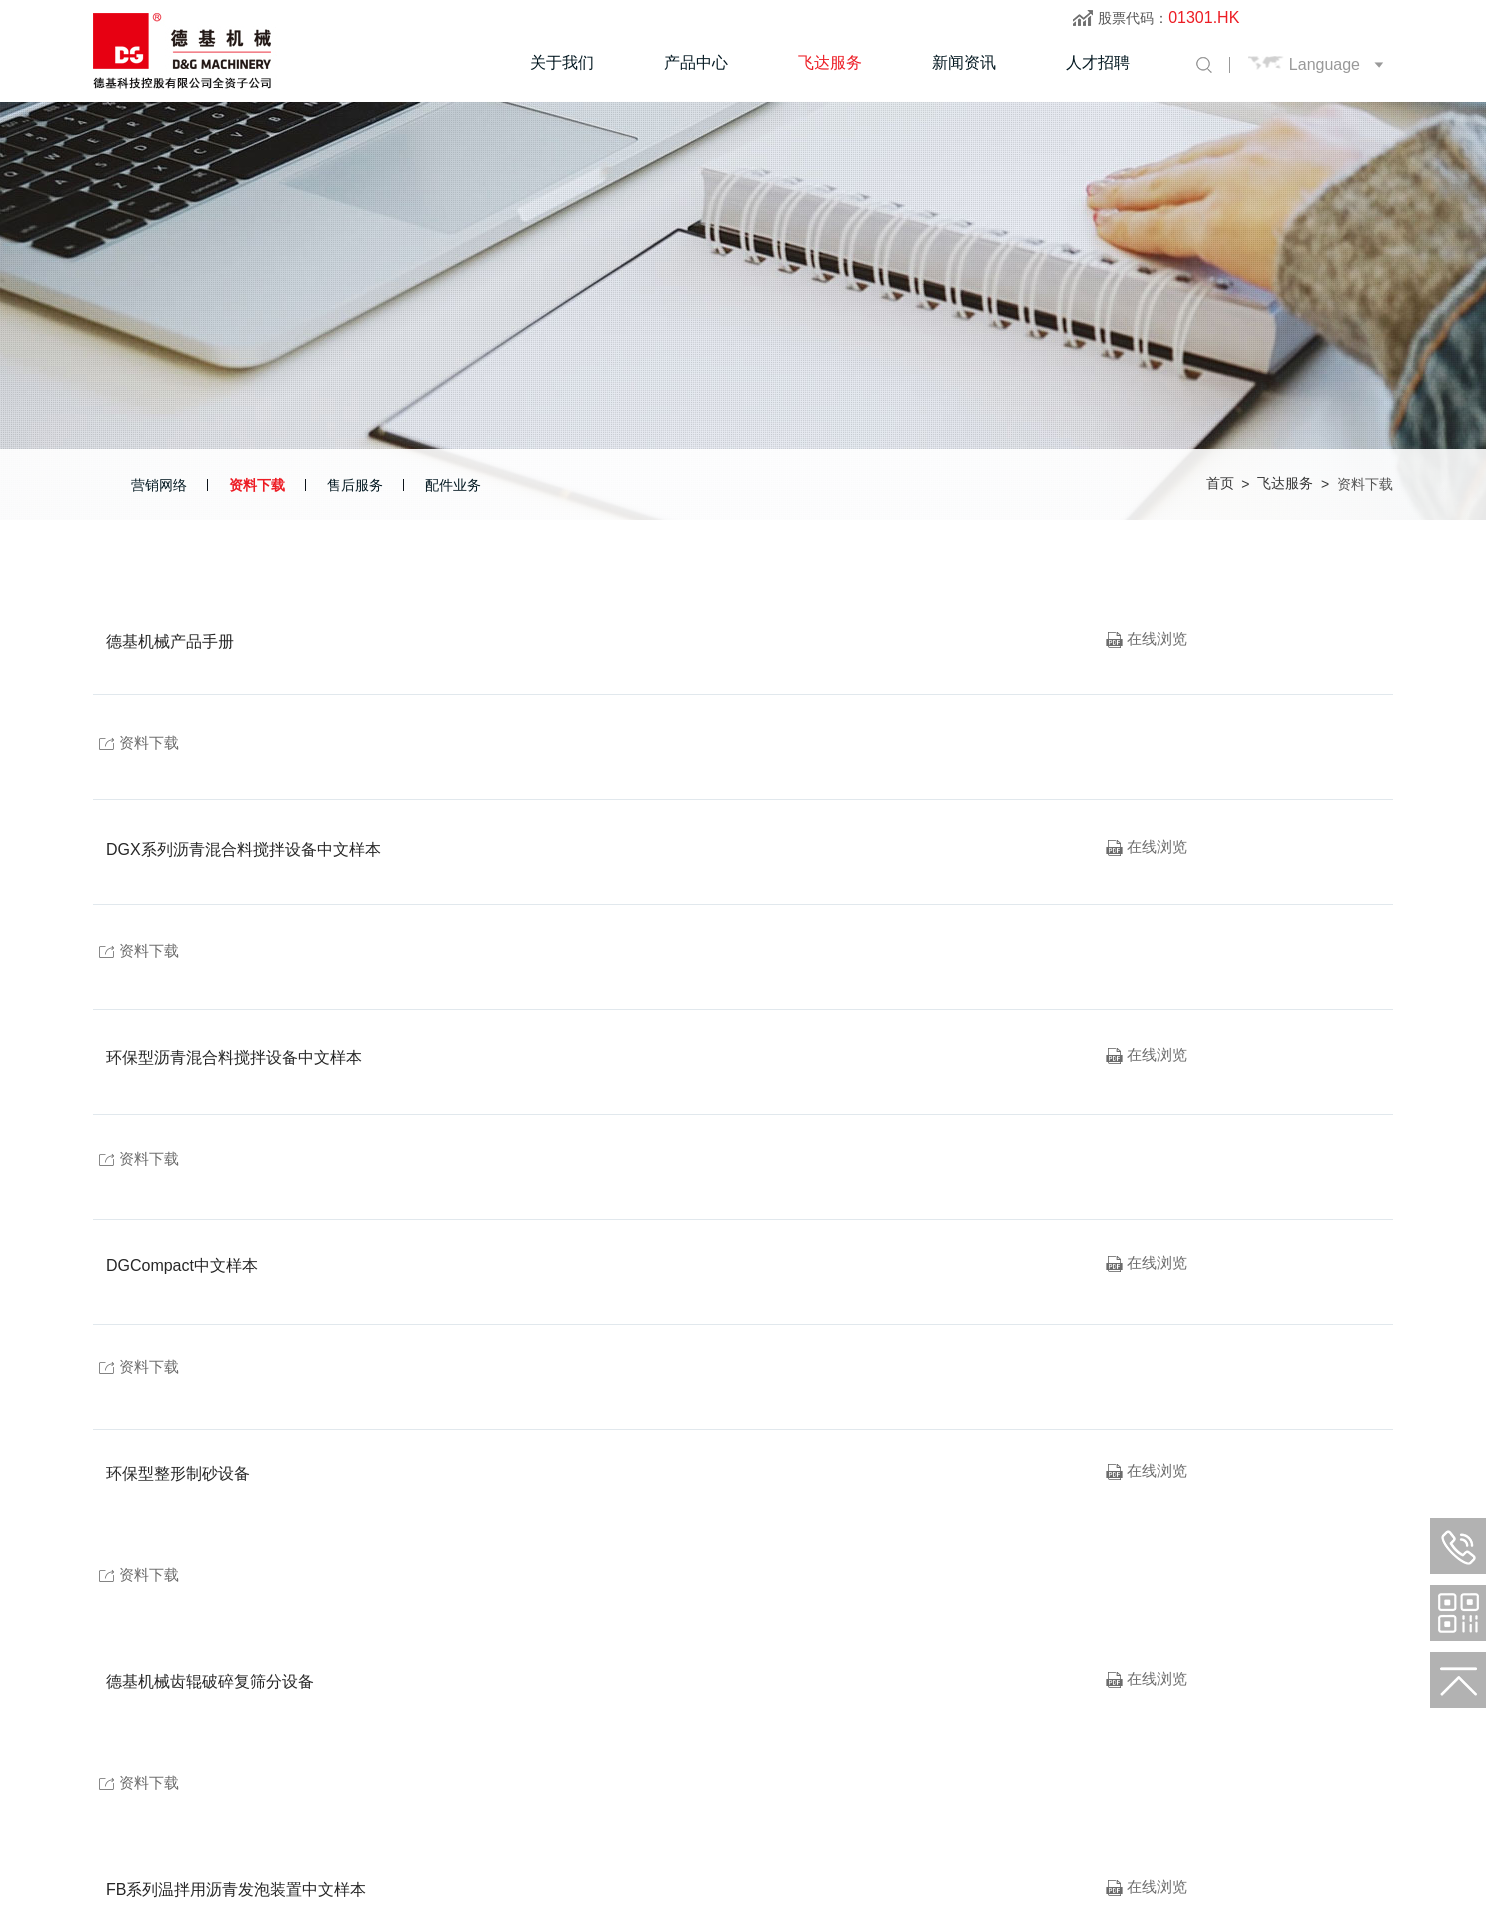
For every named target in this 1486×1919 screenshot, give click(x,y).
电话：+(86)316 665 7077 (173, 1794)
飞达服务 (830, 62)
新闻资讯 (964, 62)
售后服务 (355, 485)
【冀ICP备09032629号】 (531, 1831)
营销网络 (159, 485)
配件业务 (453, 485)
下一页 (1254, 1509)
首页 (1220, 484)
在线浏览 (1147, 642)
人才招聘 (1098, 62)
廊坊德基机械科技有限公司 (289, 1831)
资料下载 (257, 485)
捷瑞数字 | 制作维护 (677, 1831)
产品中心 (696, 62)
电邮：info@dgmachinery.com (526, 1794)
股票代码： (1168, 18)
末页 (1349, 1509)
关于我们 (562, 62)
